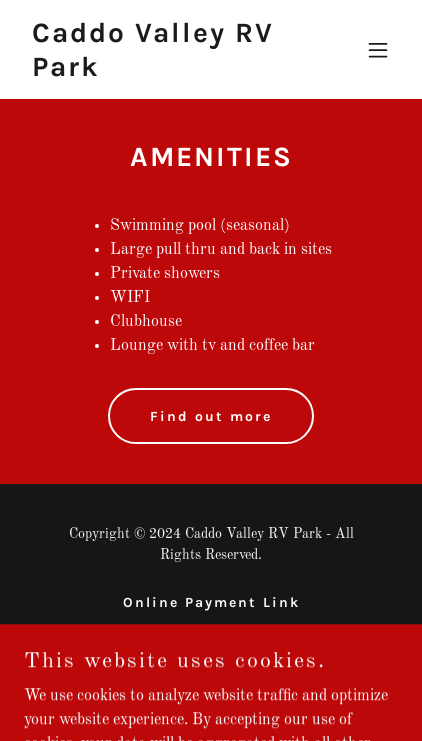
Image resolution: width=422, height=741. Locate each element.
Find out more (211, 416)
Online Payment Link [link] (211, 602)
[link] (155, 72)
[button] (378, 50)
